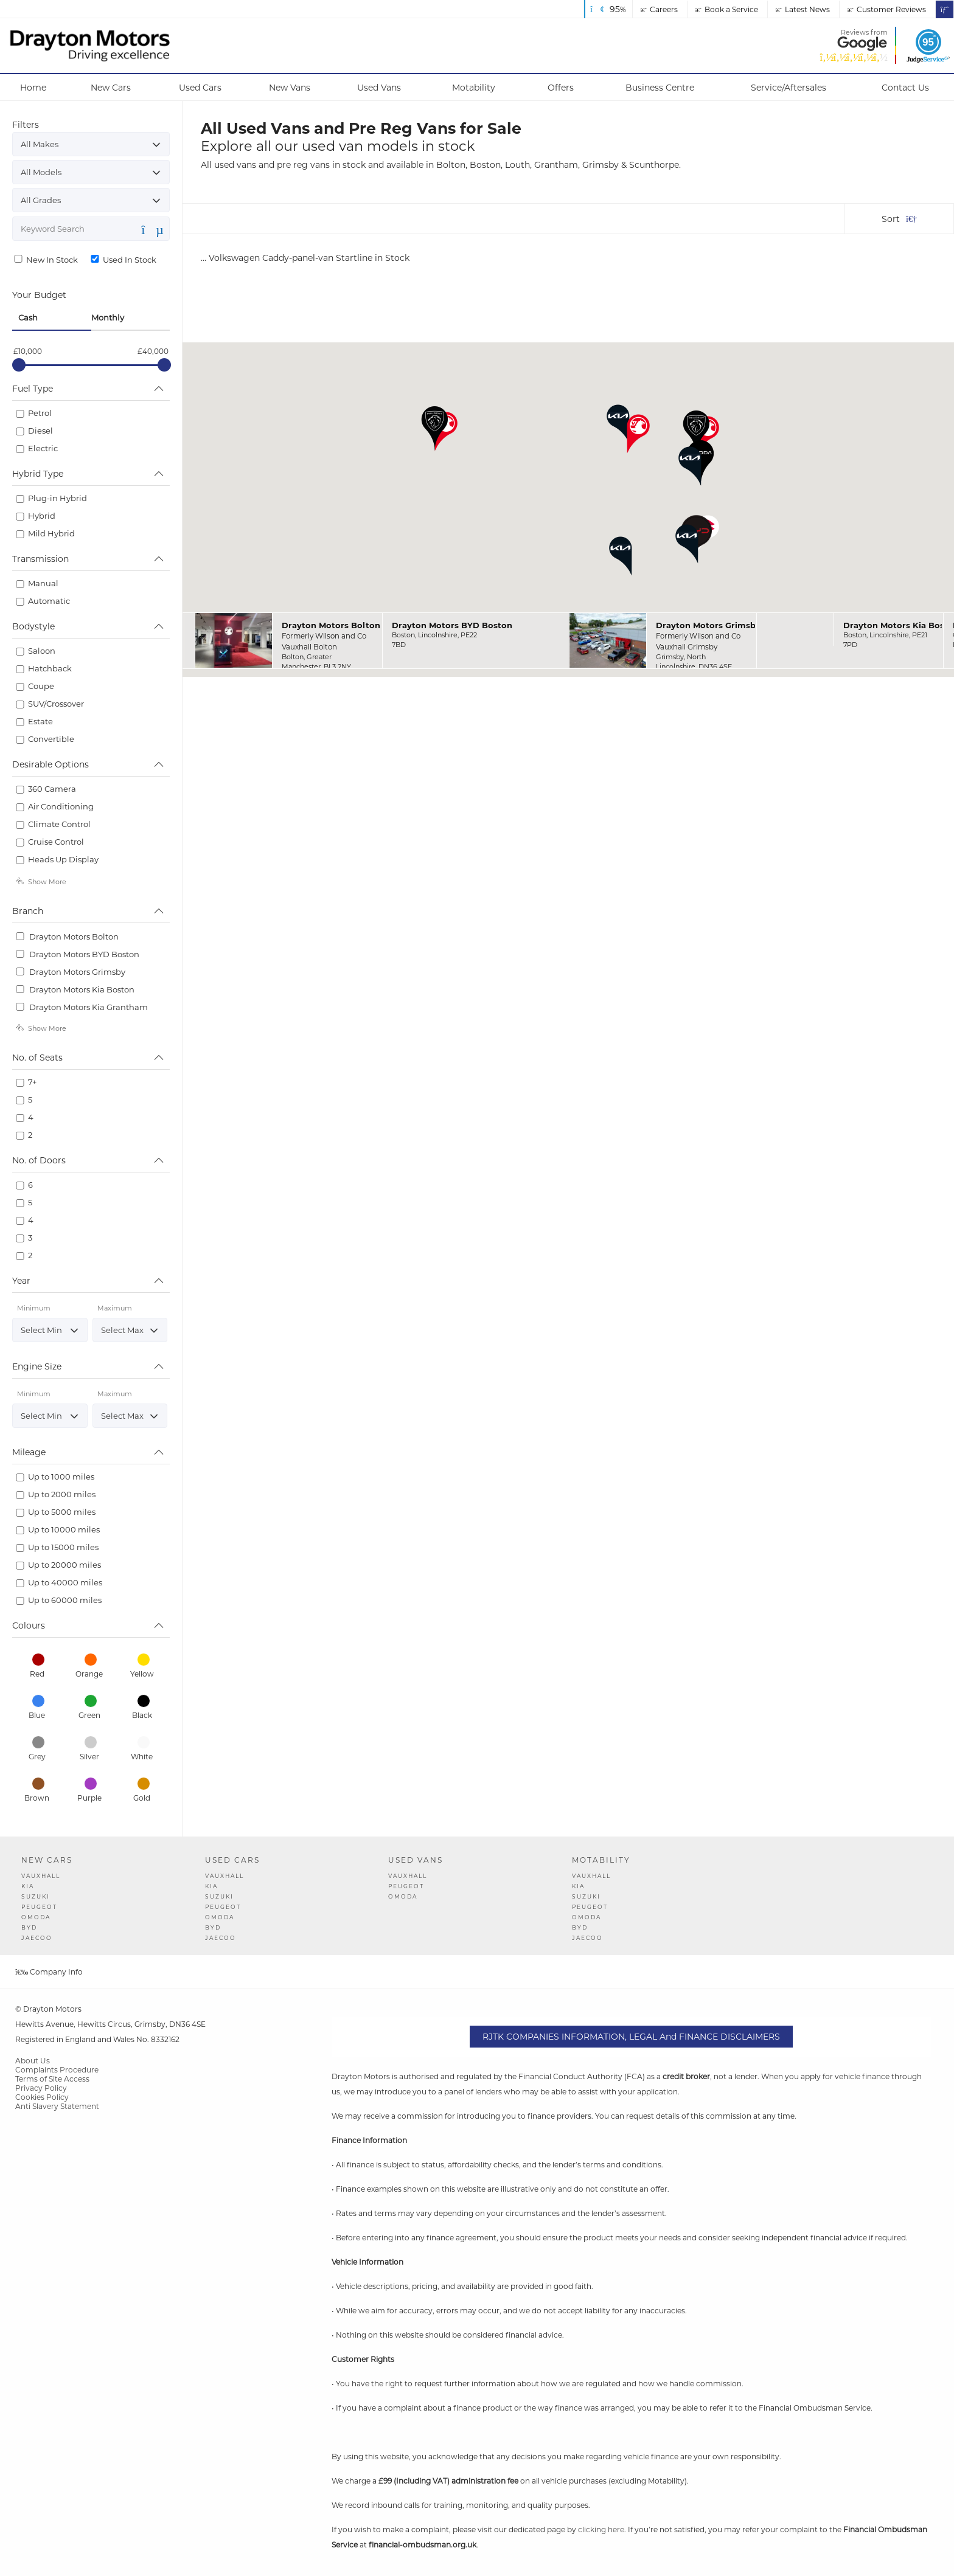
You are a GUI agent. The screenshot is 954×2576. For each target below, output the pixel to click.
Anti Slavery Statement (57, 2106)
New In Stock (45, 260)
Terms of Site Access (52, 2078)
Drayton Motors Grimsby (700, 625)
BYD (29, 1927)
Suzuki (35, 1896)
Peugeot (39, 1906)
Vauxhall (40, 1875)
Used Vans (415, 1859)
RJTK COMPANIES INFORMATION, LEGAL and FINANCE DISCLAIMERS (631, 2036)
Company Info (49, 1971)
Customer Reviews (887, 9)
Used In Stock (122, 260)
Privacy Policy (41, 2088)
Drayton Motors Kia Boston (888, 625)
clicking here (601, 2528)
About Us (32, 2060)
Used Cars (232, 1859)
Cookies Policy (42, 2097)
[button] (627, 431)
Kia (27, 1886)
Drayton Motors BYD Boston (436, 625)
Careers (659, 9)
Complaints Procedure (57, 2069)
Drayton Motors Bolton (326, 625)
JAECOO (36, 1937)
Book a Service (726, 9)
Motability (601, 1859)
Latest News (803, 9)
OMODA (35, 1917)
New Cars (46, 1859)
